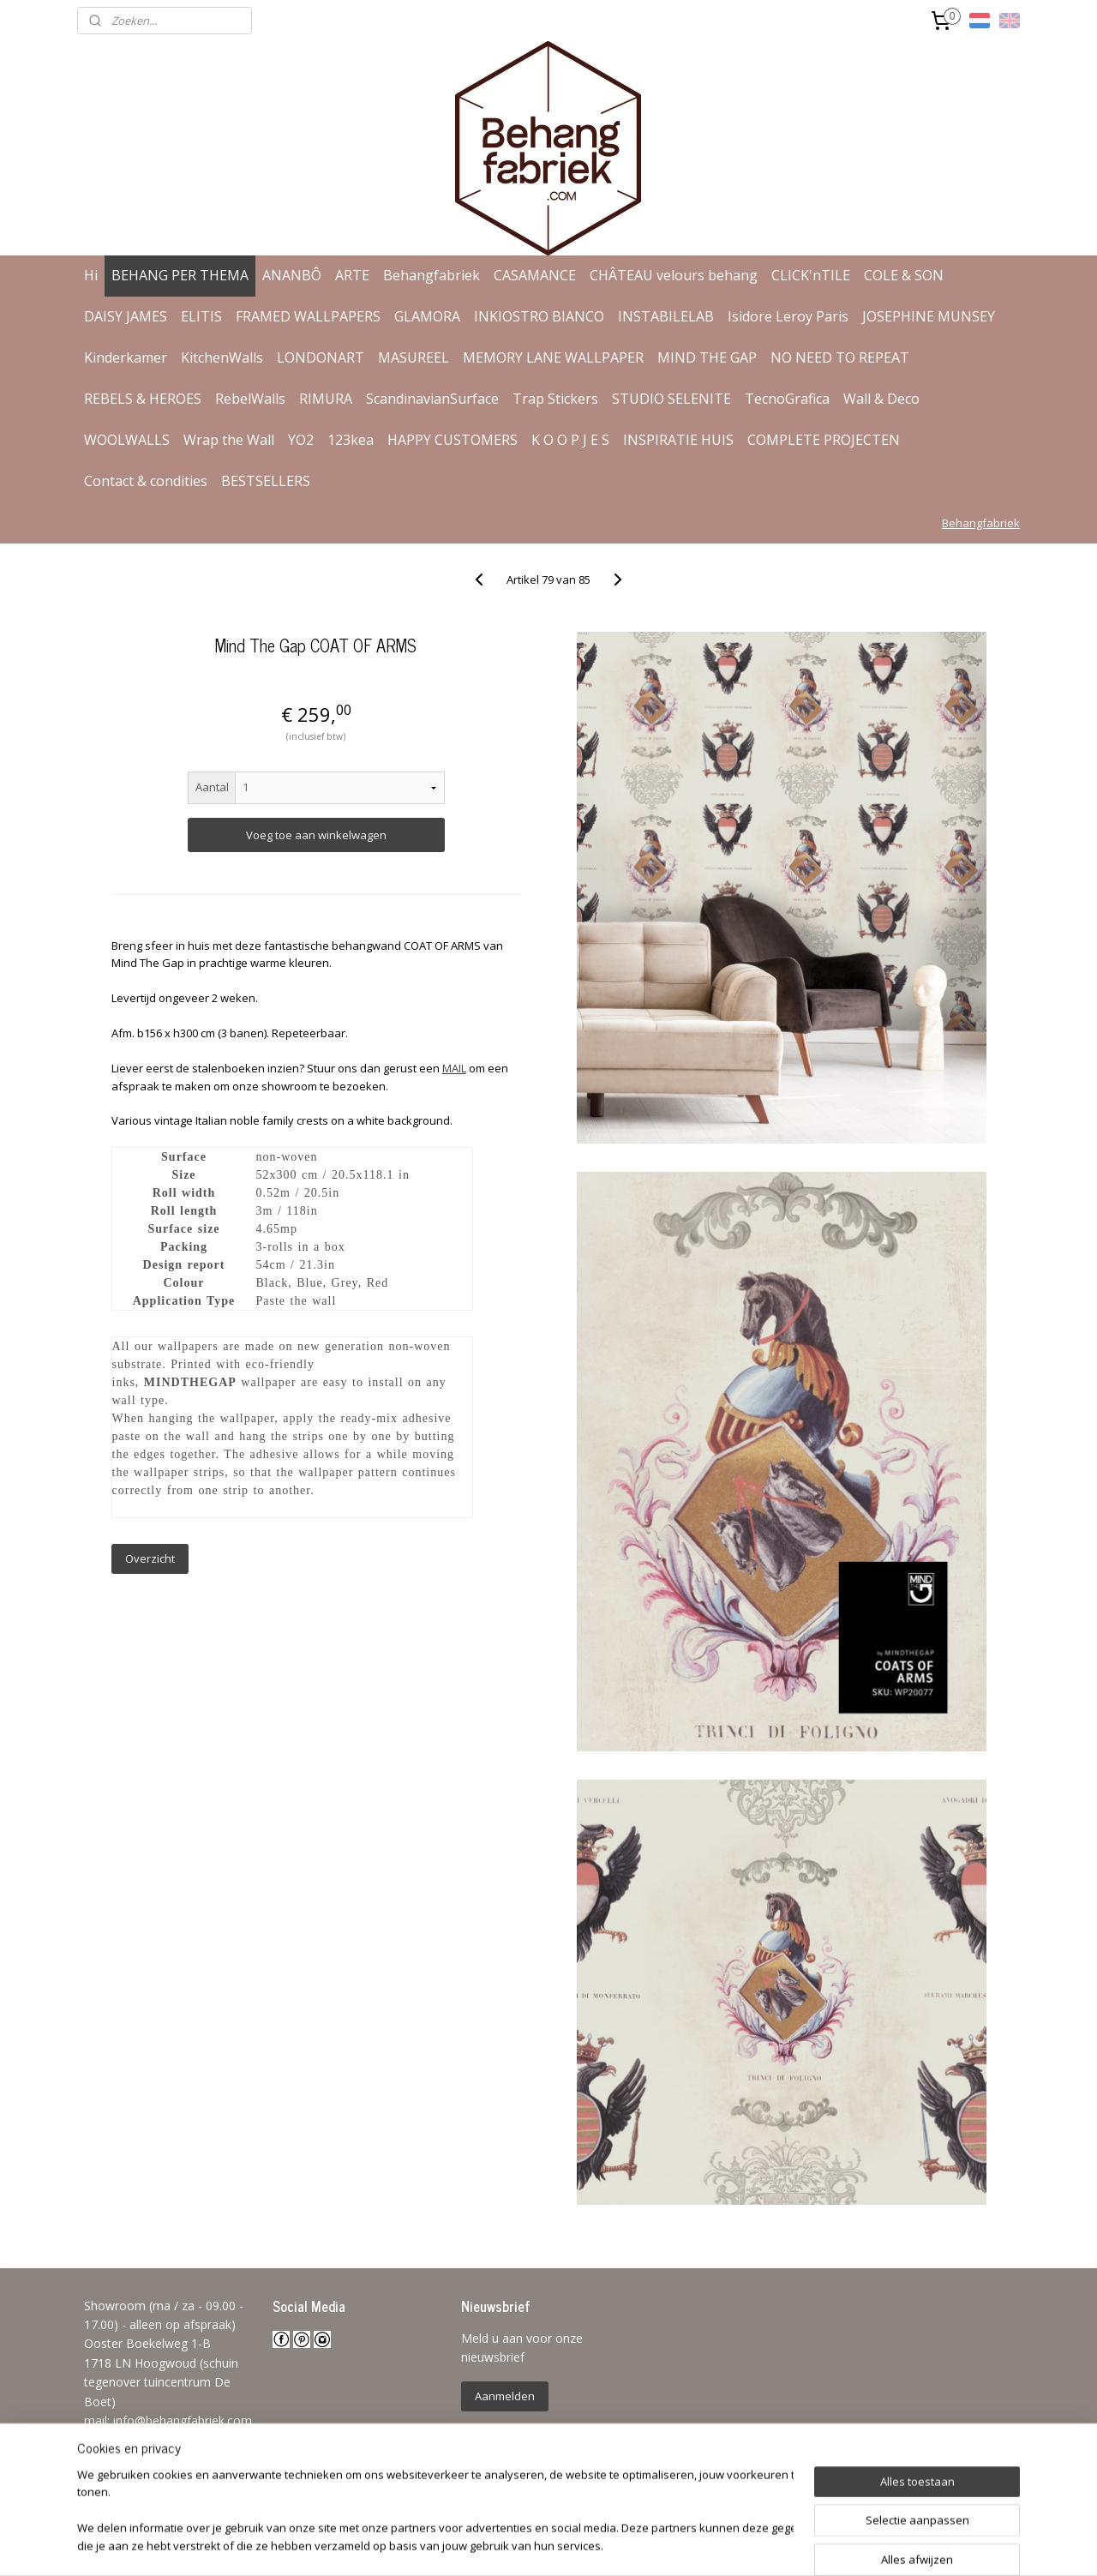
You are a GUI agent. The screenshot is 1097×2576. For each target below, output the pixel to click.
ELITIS (201, 316)
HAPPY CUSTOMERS (452, 439)
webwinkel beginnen (598, 2544)
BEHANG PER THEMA (180, 275)
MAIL (453, 1068)
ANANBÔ (291, 275)
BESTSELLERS (265, 480)
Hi (91, 275)
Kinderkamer (125, 357)
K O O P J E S (570, 439)
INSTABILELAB (666, 316)
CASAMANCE (535, 275)
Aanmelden (505, 2396)
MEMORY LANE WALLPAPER (553, 357)
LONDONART (320, 357)
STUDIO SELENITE (671, 398)
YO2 (301, 439)
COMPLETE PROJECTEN (823, 439)
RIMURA (325, 398)
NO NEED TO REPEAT (839, 357)
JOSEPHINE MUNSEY (928, 316)
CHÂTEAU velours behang (674, 275)
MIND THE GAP (707, 357)
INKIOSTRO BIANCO (539, 316)
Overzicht (149, 1558)
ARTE (352, 275)
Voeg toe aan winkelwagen (315, 835)
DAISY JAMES (125, 316)
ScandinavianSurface (432, 398)
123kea (350, 439)
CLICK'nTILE (810, 275)
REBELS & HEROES (142, 398)
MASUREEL (413, 357)
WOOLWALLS (127, 439)
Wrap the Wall (228, 439)
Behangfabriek (431, 275)
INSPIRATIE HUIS (678, 439)
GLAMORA (427, 316)
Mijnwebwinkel (747, 2544)
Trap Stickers (555, 398)
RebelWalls (250, 398)
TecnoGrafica (787, 398)
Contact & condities (145, 480)
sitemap (496, 2544)
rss (532, 2544)
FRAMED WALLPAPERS (308, 316)
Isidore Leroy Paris (788, 316)
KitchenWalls (222, 357)
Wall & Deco (881, 398)
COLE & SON (904, 275)
